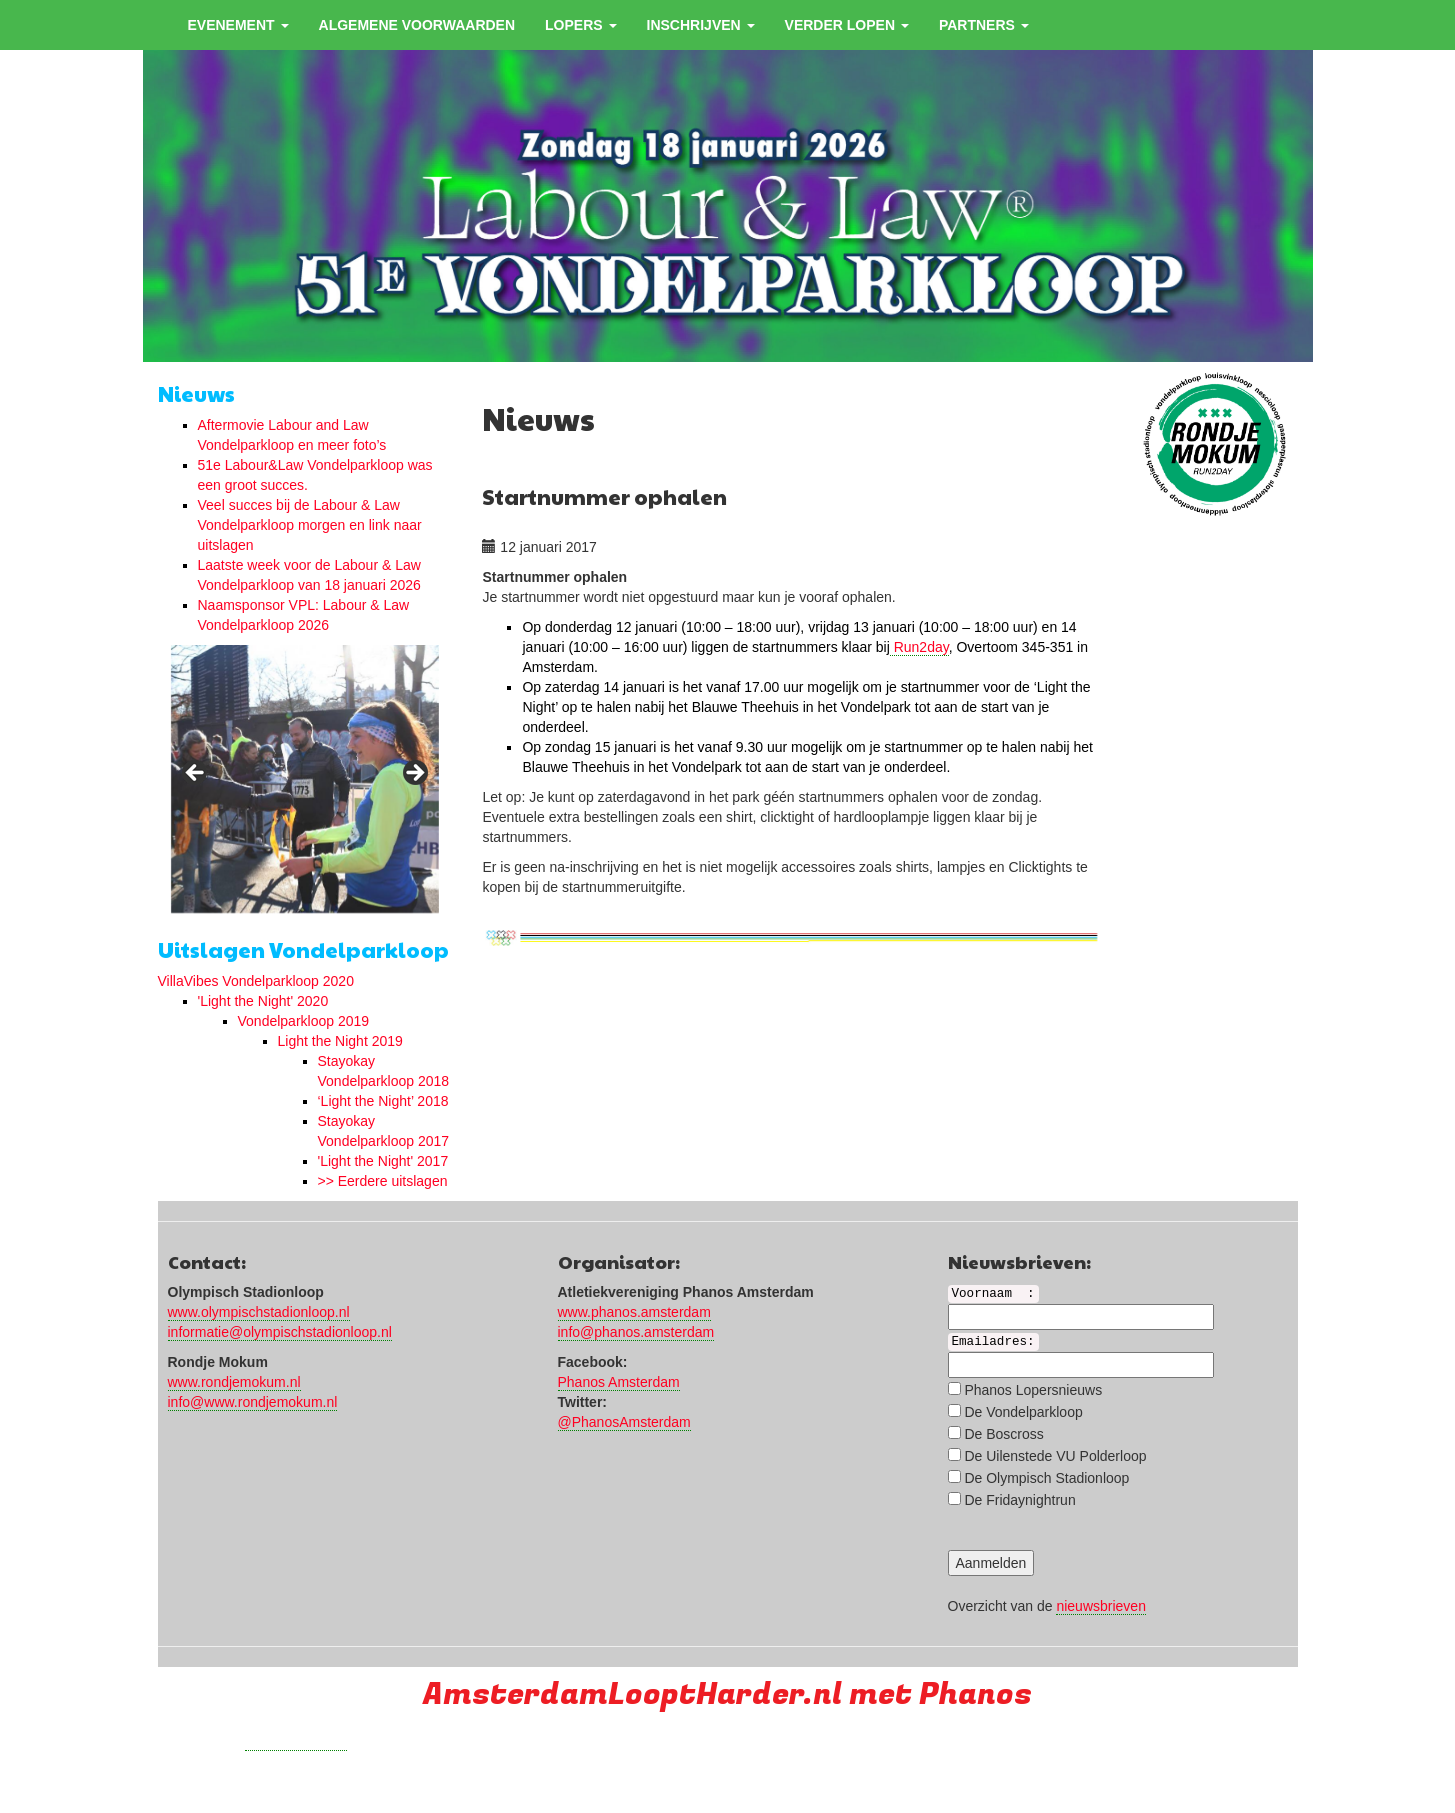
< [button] (196, 774)
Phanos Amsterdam (619, 1382)
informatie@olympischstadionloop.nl (280, 1332)
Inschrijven (701, 25)
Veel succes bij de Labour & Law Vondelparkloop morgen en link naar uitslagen (310, 525)
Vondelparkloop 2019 (304, 1021)
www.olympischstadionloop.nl (259, 1312)
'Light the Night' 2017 (383, 1161)
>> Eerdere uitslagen (383, 1181)
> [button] (414, 774)
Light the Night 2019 (340, 1041)
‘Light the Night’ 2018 (383, 1101)
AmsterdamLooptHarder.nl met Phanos (727, 1694)
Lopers (580, 25)
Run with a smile (296, 1742)
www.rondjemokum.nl (234, 1382)
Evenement (238, 25)
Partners (984, 25)
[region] (305, 779)
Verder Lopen (847, 25)
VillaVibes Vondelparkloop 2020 (256, 981)
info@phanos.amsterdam (636, 1332)
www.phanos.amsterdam (634, 1312)
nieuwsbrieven (1101, 1606)
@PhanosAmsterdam (624, 1422)
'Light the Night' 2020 (263, 1001)
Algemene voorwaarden (417, 25)
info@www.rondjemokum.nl (253, 1402)
